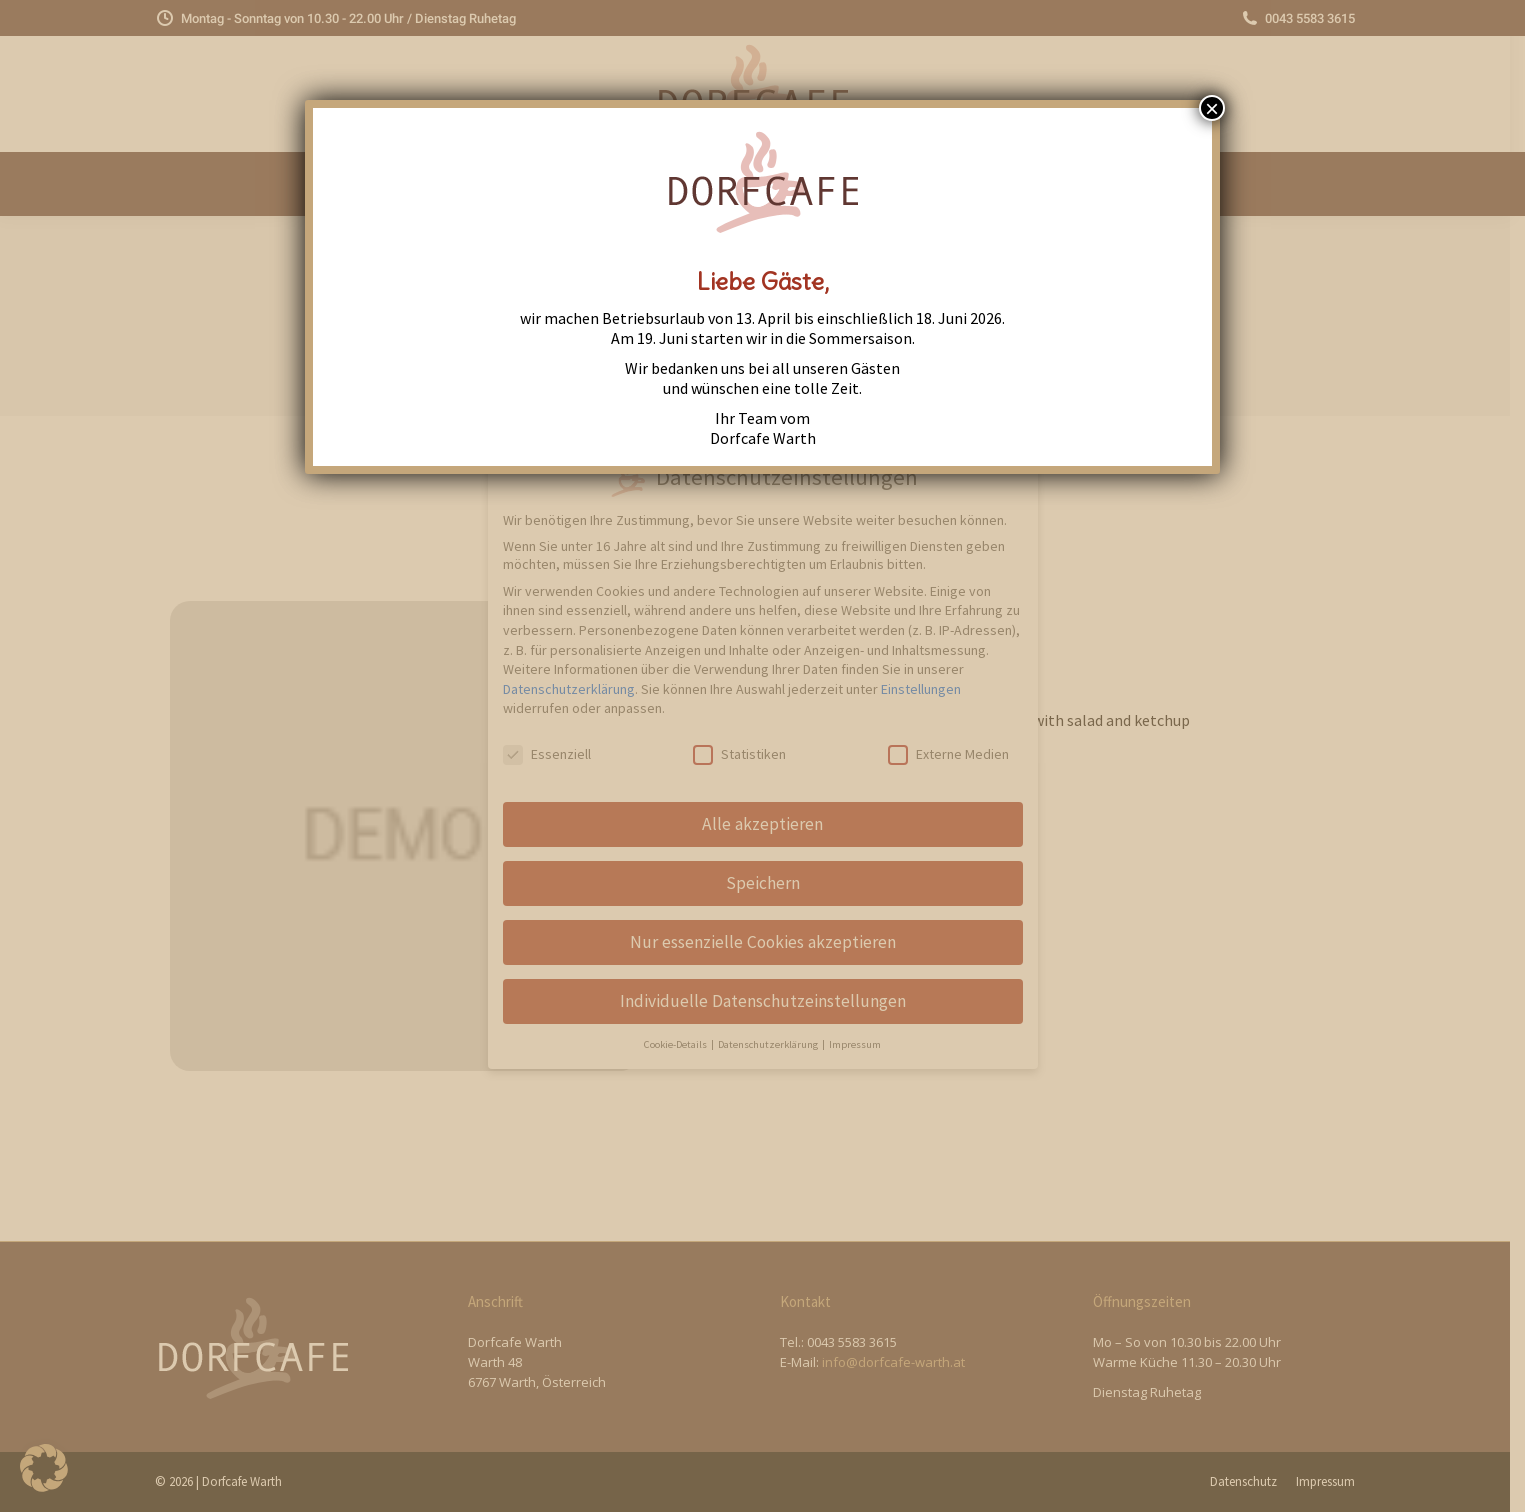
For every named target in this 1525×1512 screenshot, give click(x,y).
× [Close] (1212, 108)
